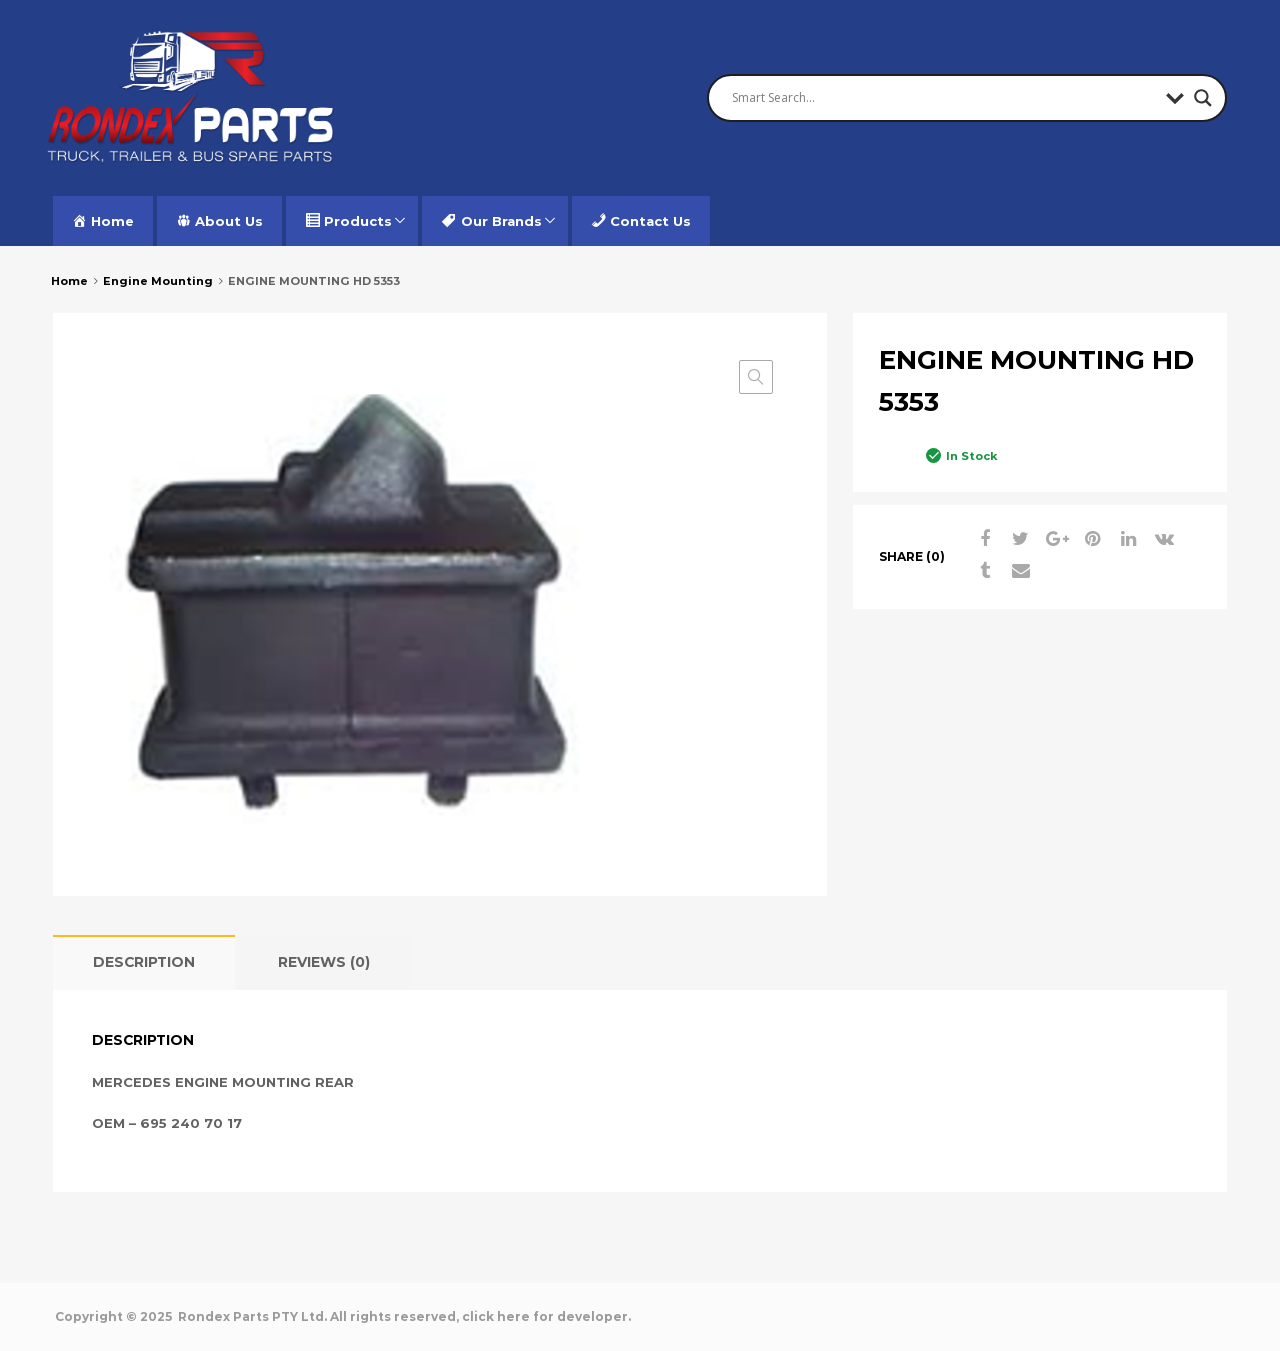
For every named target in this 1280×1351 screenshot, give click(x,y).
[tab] (144, 962)
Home (69, 281)
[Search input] (944, 98)
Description (144, 962)
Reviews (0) (324, 962)
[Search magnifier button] (1203, 98)
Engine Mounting (158, 281)
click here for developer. (546, 1316)
